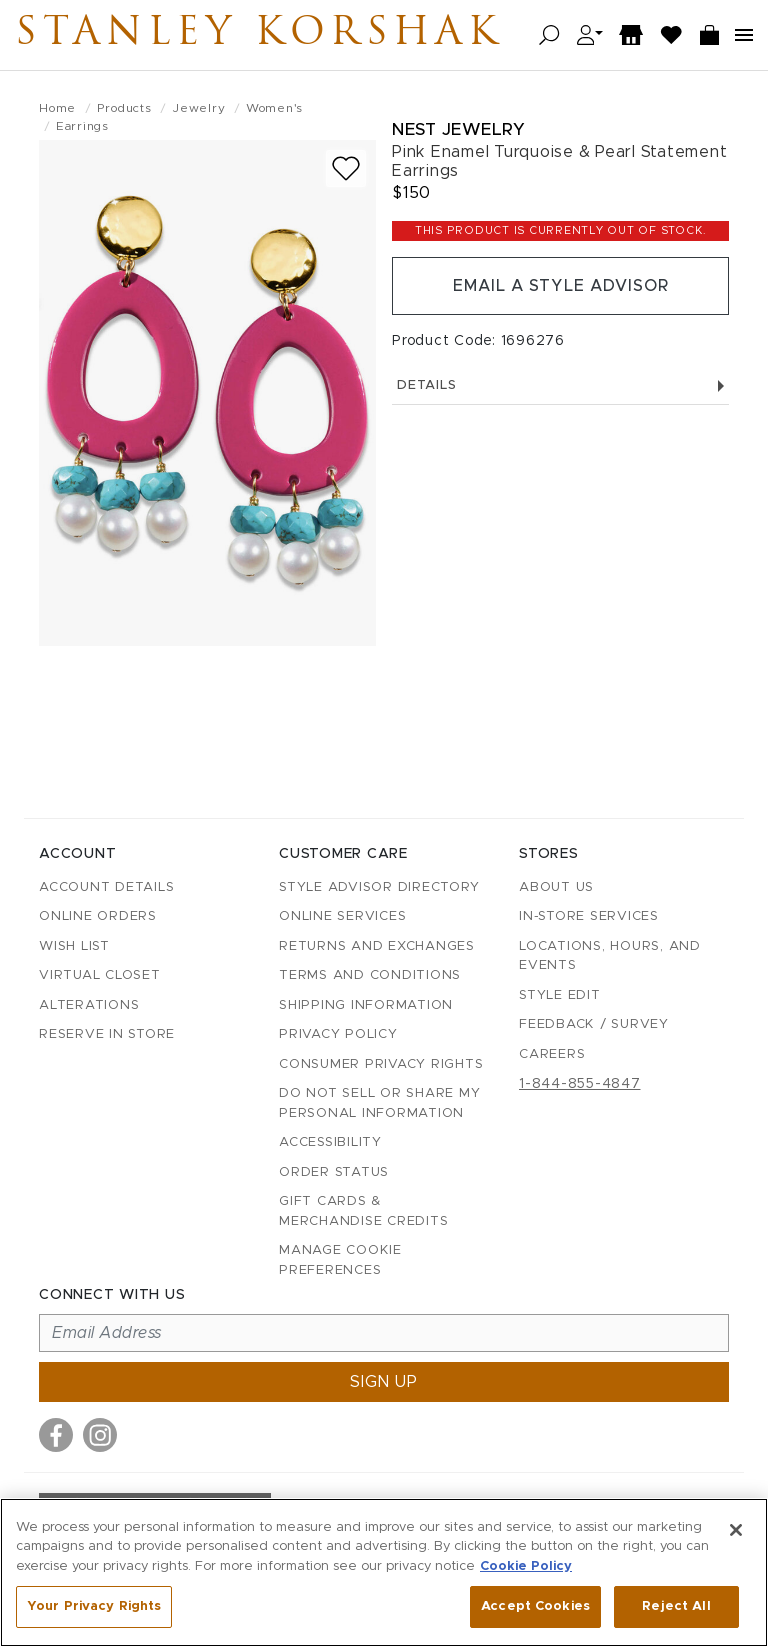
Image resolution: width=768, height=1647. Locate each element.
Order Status (334, 1172)
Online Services (342, 916)
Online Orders (98, 916)
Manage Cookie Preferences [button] (340, 1260)
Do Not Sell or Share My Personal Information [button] (379, 1103)
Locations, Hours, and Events (610, 956)
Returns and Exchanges (377, 946)
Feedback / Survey (594, 1024)
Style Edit (560, 995)
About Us (556, 887)
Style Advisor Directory (379, 887)
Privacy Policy (338, 1034)
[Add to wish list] (346, 168)
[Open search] (549, 35)
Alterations (89, 1005)
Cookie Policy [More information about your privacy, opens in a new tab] (526, 1566)
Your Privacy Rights (94, 1606)
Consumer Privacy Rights (381, 1064)
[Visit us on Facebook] (56, 1435)
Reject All (676, 1606)
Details (560, 385)
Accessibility (330, 1142)
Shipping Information (366, 1005)
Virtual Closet (100, 975)
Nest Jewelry (458, 129)
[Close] (736, 1530)
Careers (552, 1054)
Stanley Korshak (259, 35)
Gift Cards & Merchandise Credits (363, 1211)
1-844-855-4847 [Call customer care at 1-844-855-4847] (580, 1084)
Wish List (74, 946)
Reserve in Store (107, 1034)
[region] (384, 1572)
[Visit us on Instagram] (100, 1435)
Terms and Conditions (370, 975)
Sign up (384, 1382)
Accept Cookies (535, 1606)
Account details (106, 887)
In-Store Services (589, 916)
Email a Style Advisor (560, 286)
